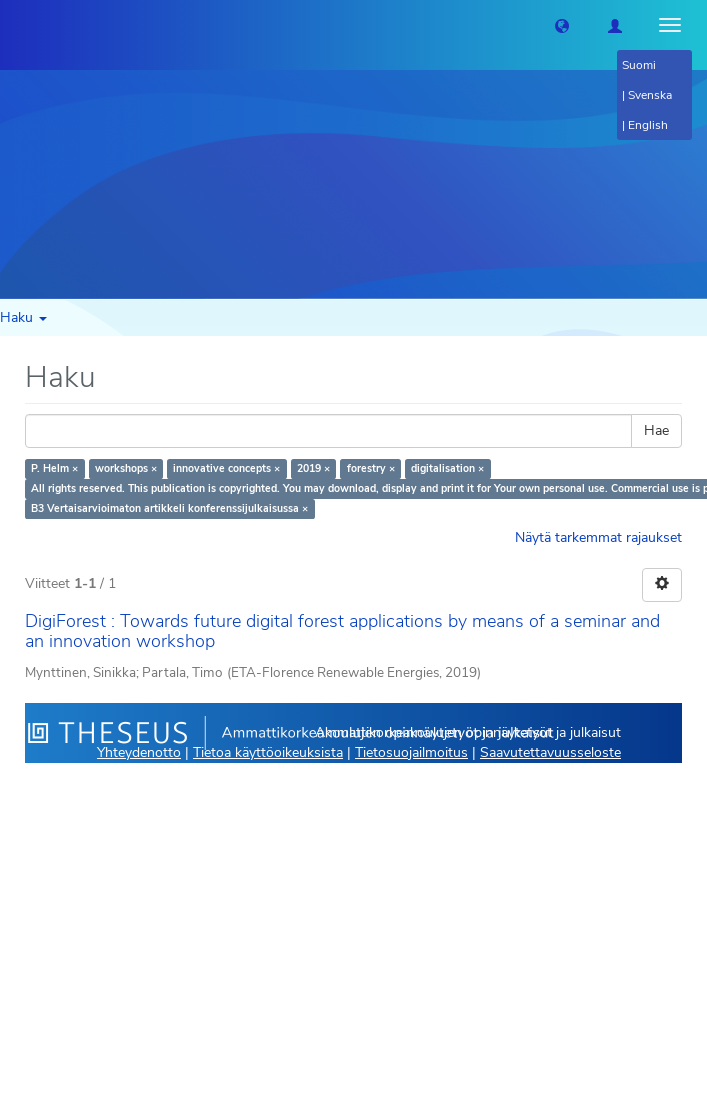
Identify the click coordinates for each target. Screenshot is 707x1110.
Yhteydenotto (139, 752)
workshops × (126, 468)
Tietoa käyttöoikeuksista (268, 752)
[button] (562, 25)
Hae (656, 430)
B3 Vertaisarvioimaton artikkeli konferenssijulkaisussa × (169, 508)
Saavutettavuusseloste (550, 752)
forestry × (371, 468)
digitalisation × (447, 468)
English (648, 125)
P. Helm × (54, 468)
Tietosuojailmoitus (411, 752)
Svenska (650, 95)
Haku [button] (23, 317)
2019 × (313, 468)
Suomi (639, 65)
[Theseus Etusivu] (15, 25)
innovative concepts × (226, 468)
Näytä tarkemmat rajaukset (598, 537)
